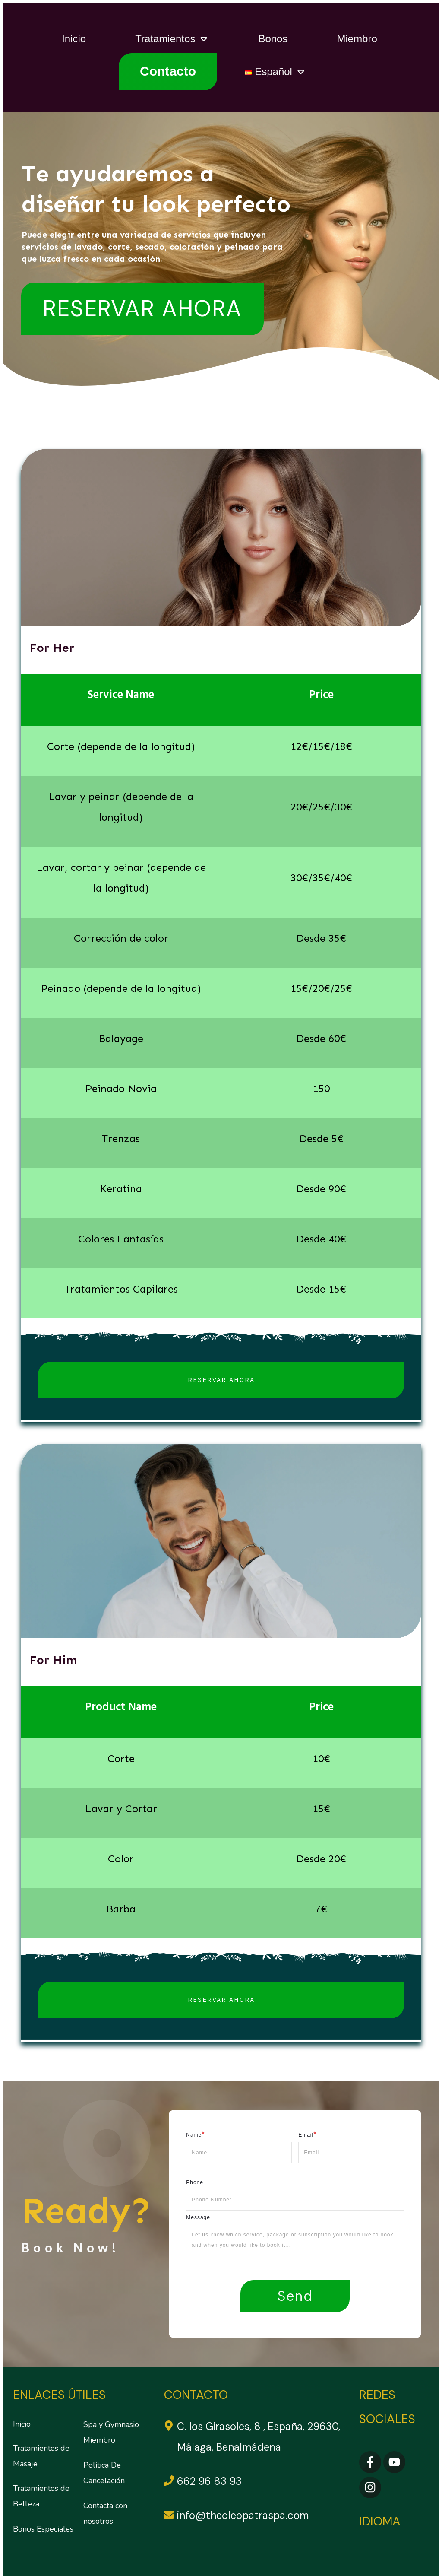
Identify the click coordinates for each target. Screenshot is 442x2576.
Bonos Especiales (43, 2524)
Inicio (22, 2419)
